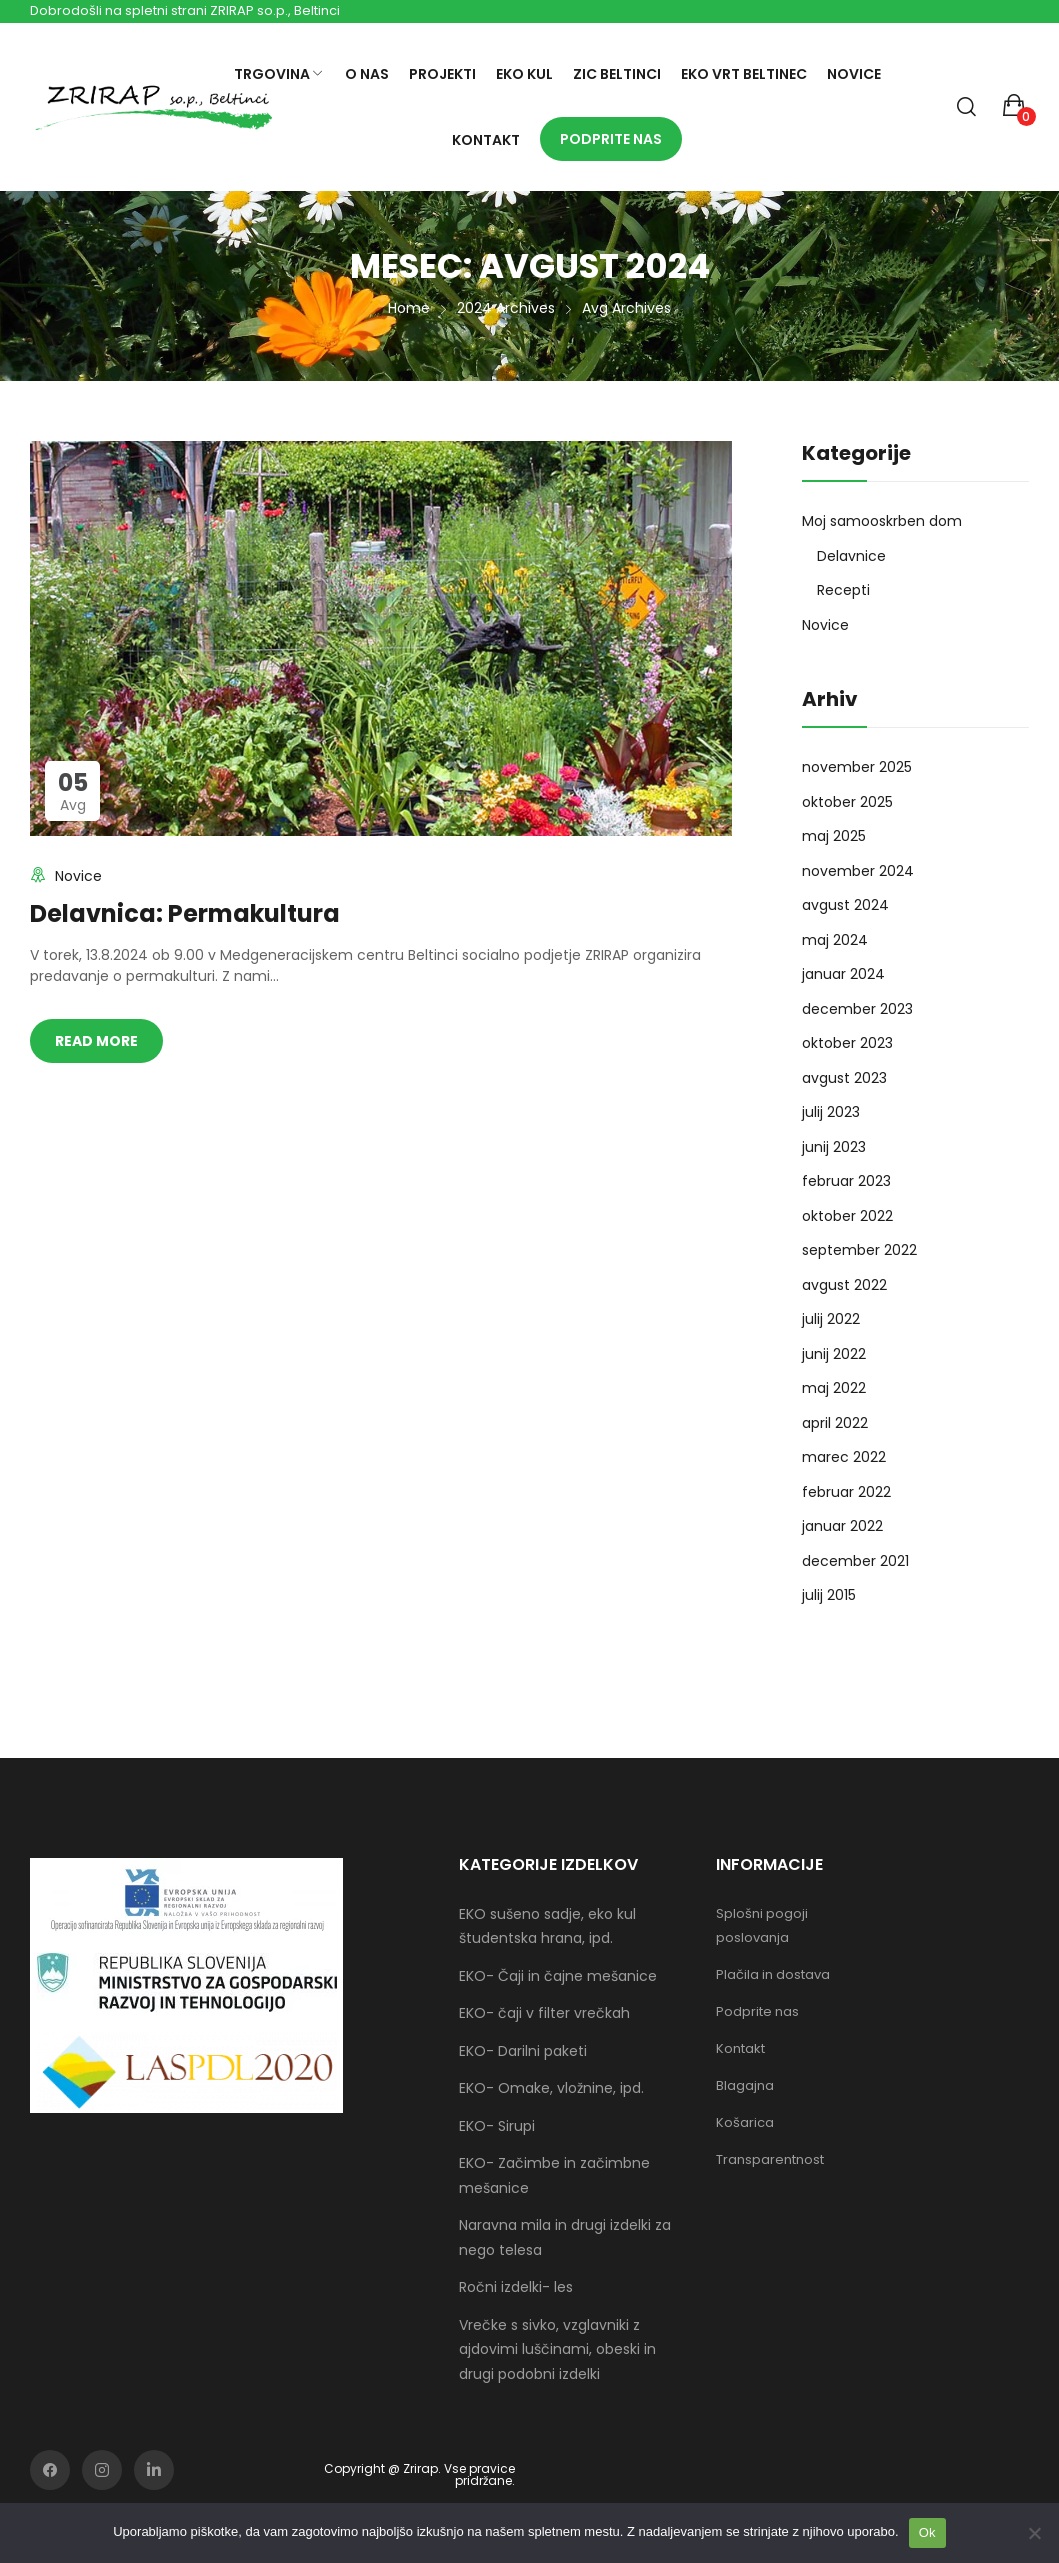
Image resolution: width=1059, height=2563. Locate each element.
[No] (1034, 2533)
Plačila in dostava (773, 1974)
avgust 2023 (844, 1078)
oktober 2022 (847, 1216)
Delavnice (851, 556)
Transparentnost (770, 2159)
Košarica (745, 2122)
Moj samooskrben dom (882, 521)
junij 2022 (834, 1354)
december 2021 (855, 1561)
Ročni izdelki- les (516, 2287)
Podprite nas (757, 2011)
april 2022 (835, 1423)
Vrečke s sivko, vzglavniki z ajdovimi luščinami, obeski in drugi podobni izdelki (557, 2349)
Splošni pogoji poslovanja (762, 1925)
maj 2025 (834, 836)
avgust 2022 (844, 1285)
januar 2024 (843, 974)
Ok (927, 2532)
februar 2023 (846, 1181)
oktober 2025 (847, 802)
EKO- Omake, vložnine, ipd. (551, 2088)
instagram (102, 2470)
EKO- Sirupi (497, 2126)
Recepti (843, 590)
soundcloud (154, 2470)
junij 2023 (834, 1147)
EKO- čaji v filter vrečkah (544, 2013)
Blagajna (745, 2085)
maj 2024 (835, 940)
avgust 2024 (845, 905)
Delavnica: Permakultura (185, 913)
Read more (96, 1041)
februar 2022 (846, 1492)
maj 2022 (834, 1388)
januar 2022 (842, 1526)
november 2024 (858, 871)
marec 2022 (844, 1457)
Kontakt (740, 2048)
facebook (50, 2470)
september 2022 (859, 1250)
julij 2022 (831, 1319)
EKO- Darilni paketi (523, 2051)
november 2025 (857, 767)
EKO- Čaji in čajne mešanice (558, 1976)
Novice (78, 876)
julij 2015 (829, 1595)
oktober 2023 (847, 1043)
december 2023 (857, 1009)
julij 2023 (831, 1112)
